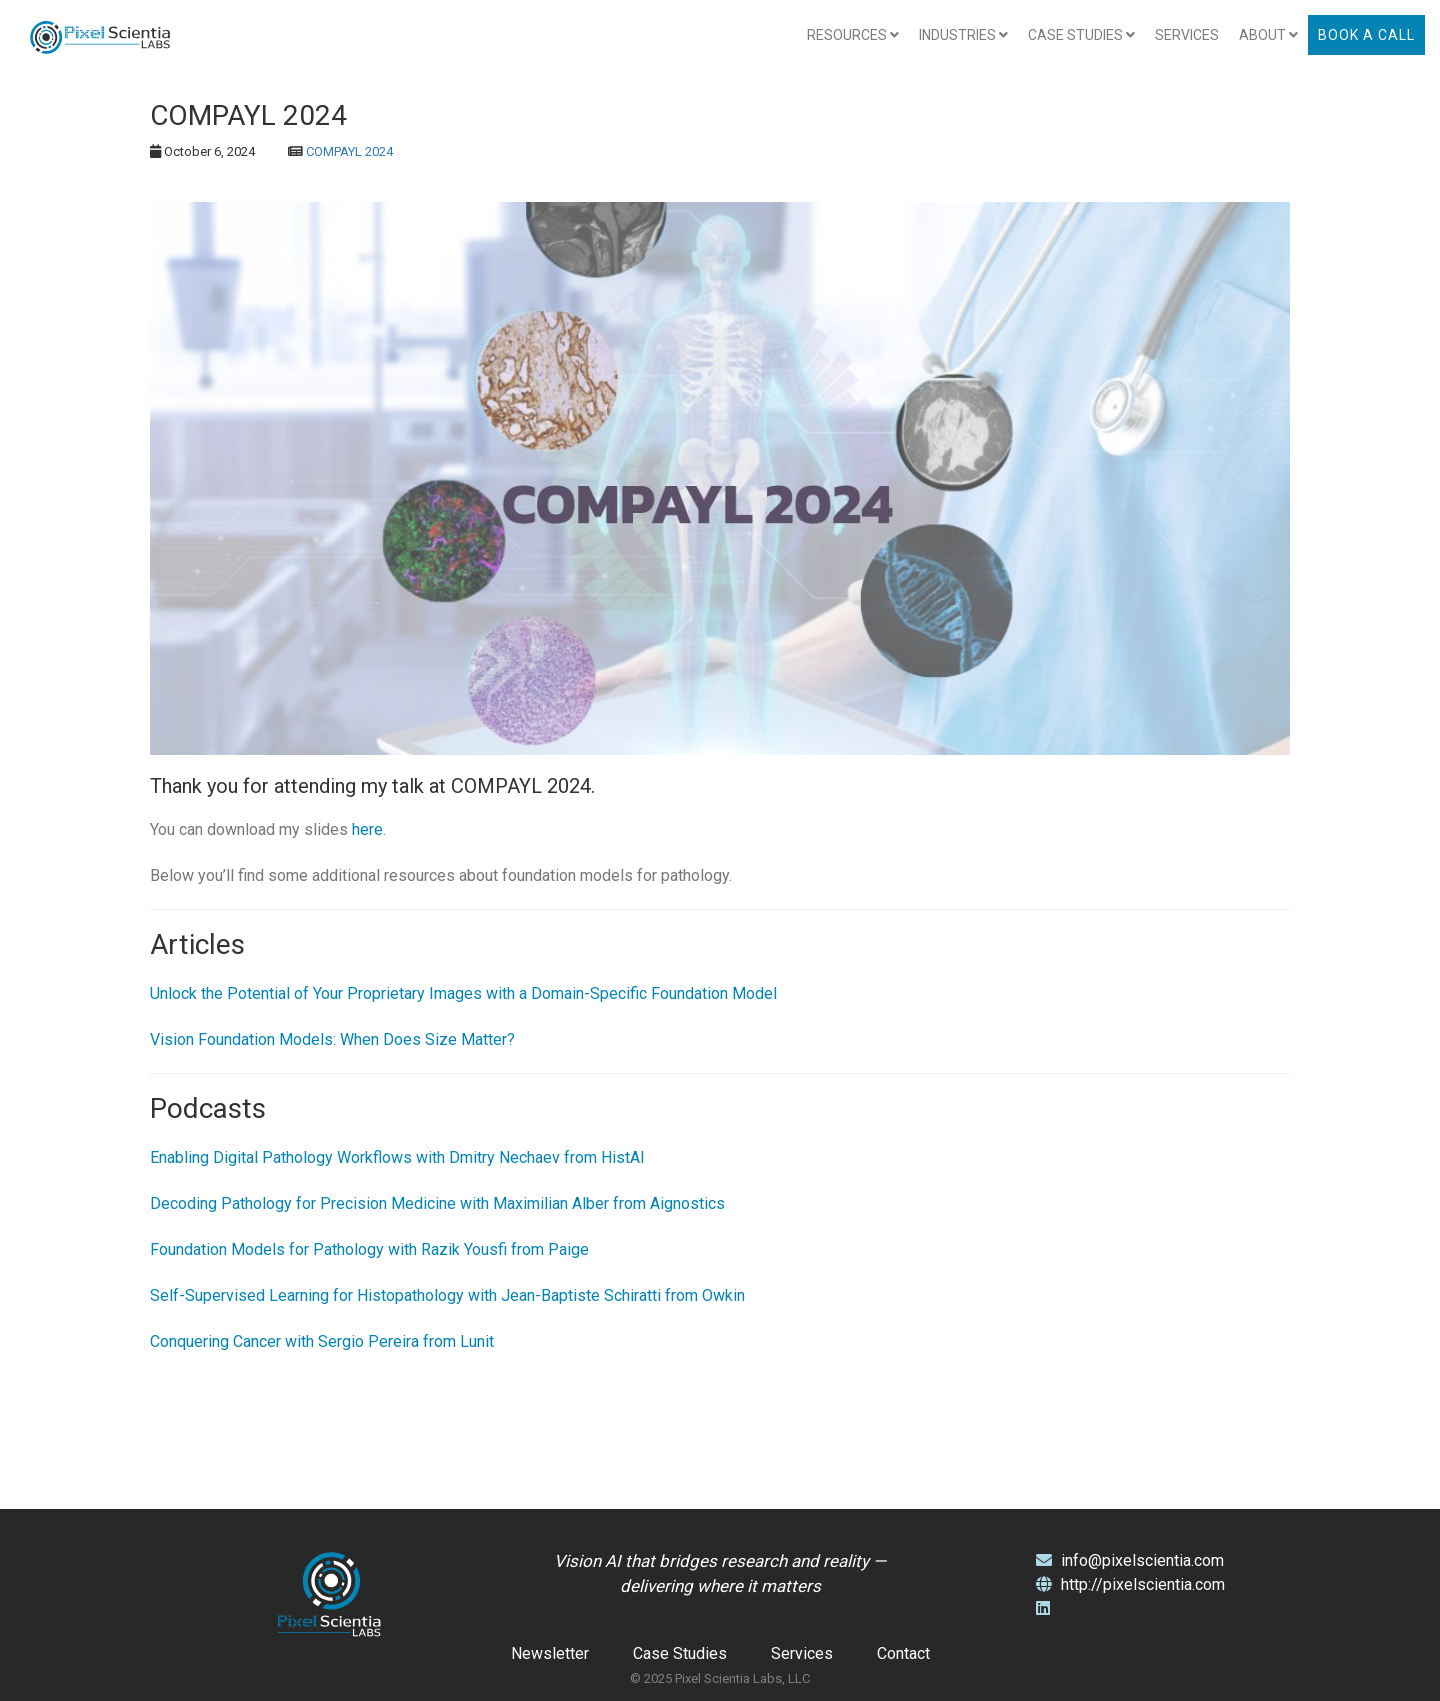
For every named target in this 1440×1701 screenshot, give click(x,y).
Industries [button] (963, 35)
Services (1187, 35)
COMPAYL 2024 (349, 151)
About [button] (1268, 35)
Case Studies (680, 1653)
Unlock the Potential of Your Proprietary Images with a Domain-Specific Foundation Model (463, 993)
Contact (903, 1653)
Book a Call (1366, 35)
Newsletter (550, 1653)
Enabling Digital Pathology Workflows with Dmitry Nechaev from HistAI (397, 1157)
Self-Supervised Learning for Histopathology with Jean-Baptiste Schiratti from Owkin (447, 1295)
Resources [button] (853, 35)
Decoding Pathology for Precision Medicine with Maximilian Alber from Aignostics (437, 1203)
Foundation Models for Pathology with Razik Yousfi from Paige (369, 1249)
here (367, 829)
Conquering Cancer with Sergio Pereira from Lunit (322, 1341)
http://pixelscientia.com (1130, 1584)
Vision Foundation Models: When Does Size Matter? (332, 1039)
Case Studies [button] (1081, 35)
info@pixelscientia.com (1130, 1560)
